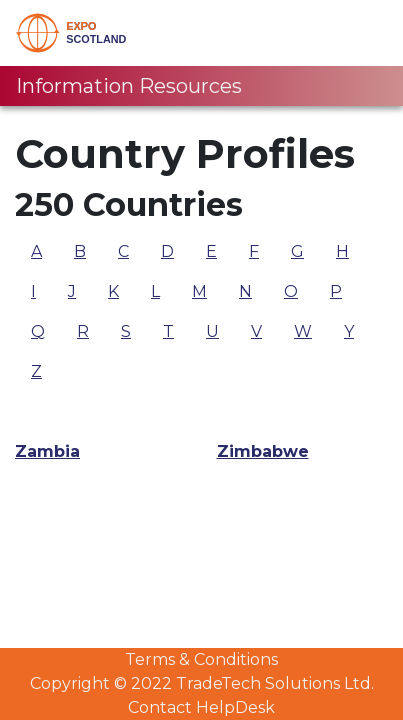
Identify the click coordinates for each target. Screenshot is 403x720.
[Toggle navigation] (360, 33)
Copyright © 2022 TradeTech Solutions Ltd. (202, 683)
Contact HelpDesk (201, 707)
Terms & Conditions (201, 659)
